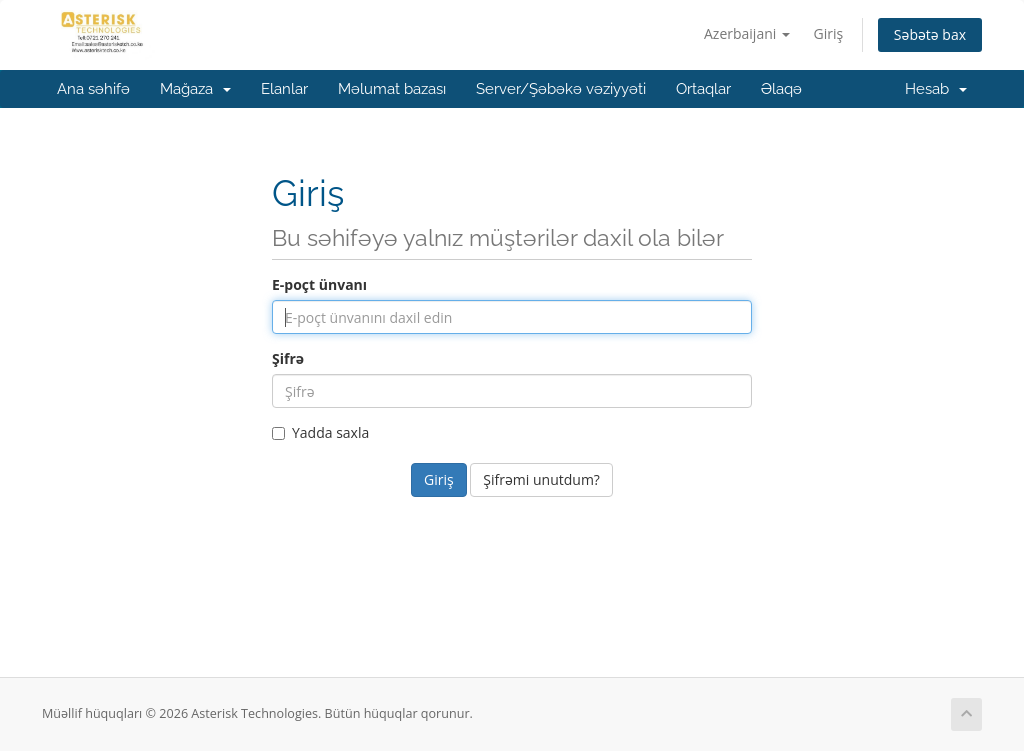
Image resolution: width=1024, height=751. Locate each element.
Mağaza (195, 89)
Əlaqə (781, 89)
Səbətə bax (930, 34)
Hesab (936, 89)
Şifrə (288, 358)
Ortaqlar (703, 89)
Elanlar (284, 89)
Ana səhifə (93, 89)
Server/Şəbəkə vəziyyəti (561, 89)
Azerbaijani (747, 33)
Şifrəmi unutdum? (541, 479)
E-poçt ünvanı (319, 284)
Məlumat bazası (392, 89)
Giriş (829, 33)
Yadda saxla (320, 432)
